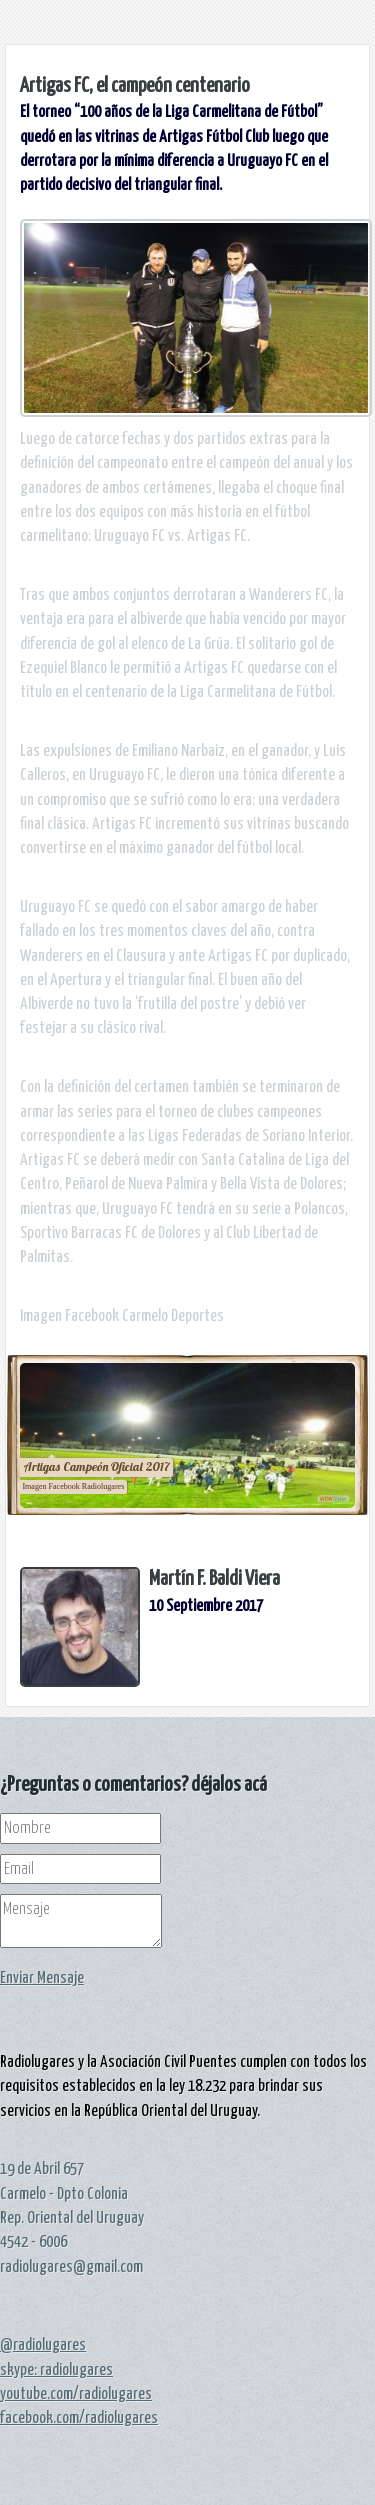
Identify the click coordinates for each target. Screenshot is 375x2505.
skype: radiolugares (56, 2370)
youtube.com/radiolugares (76, 2394)
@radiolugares (43, 2345)
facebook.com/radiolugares (79, 2418)
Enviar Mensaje (42, 1978)
